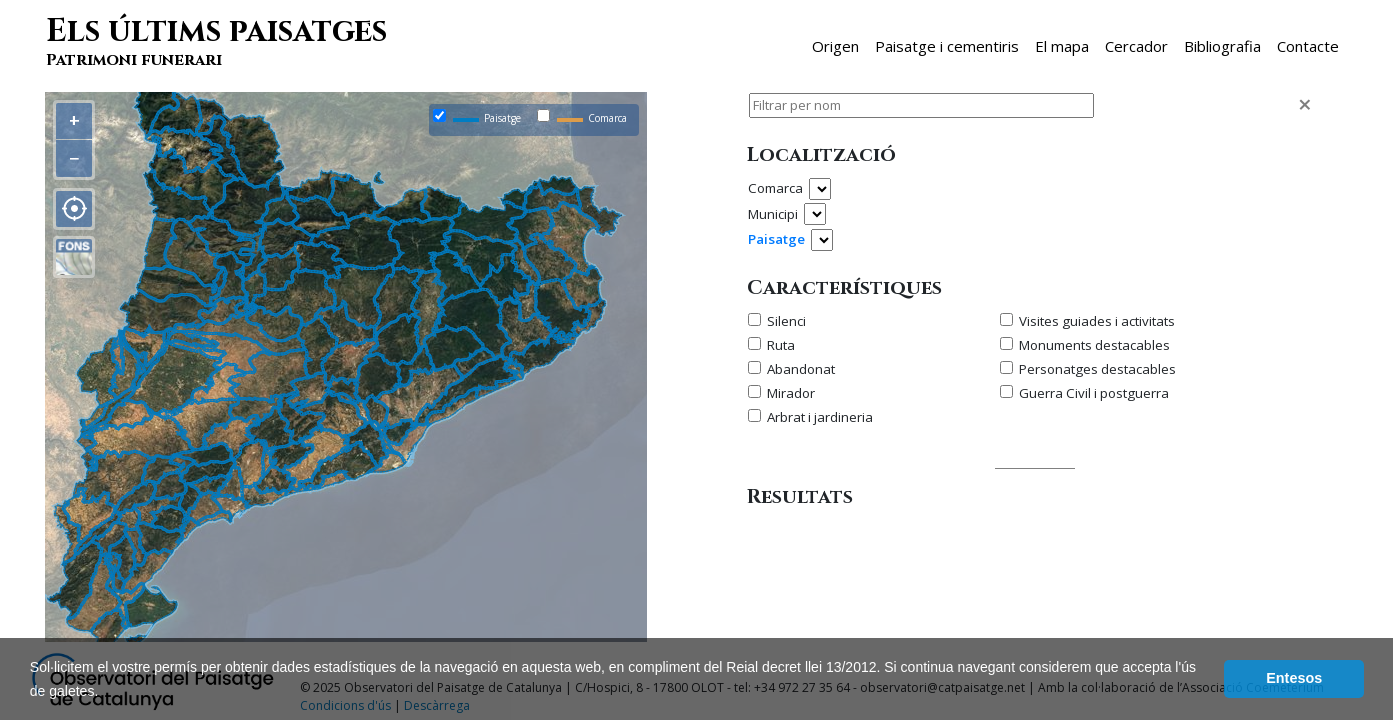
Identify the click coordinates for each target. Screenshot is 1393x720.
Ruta (781, 345)
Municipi (773, 214)
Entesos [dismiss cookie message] (1294, 678)
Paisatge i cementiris (947, 46)
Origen (835, 46)
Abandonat (801, 369)
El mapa (1062, 46)
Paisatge (776, 239)
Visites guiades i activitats (1097, 321)
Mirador (791, 393)
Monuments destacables (1094, 345)
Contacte (1308, 46)
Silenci (786, 321)
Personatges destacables (1097, 369)
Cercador (1136, 46)
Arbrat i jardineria (820, 417)
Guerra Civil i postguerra (1094, 393)
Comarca (775, 188)
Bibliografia (1222, 46)
